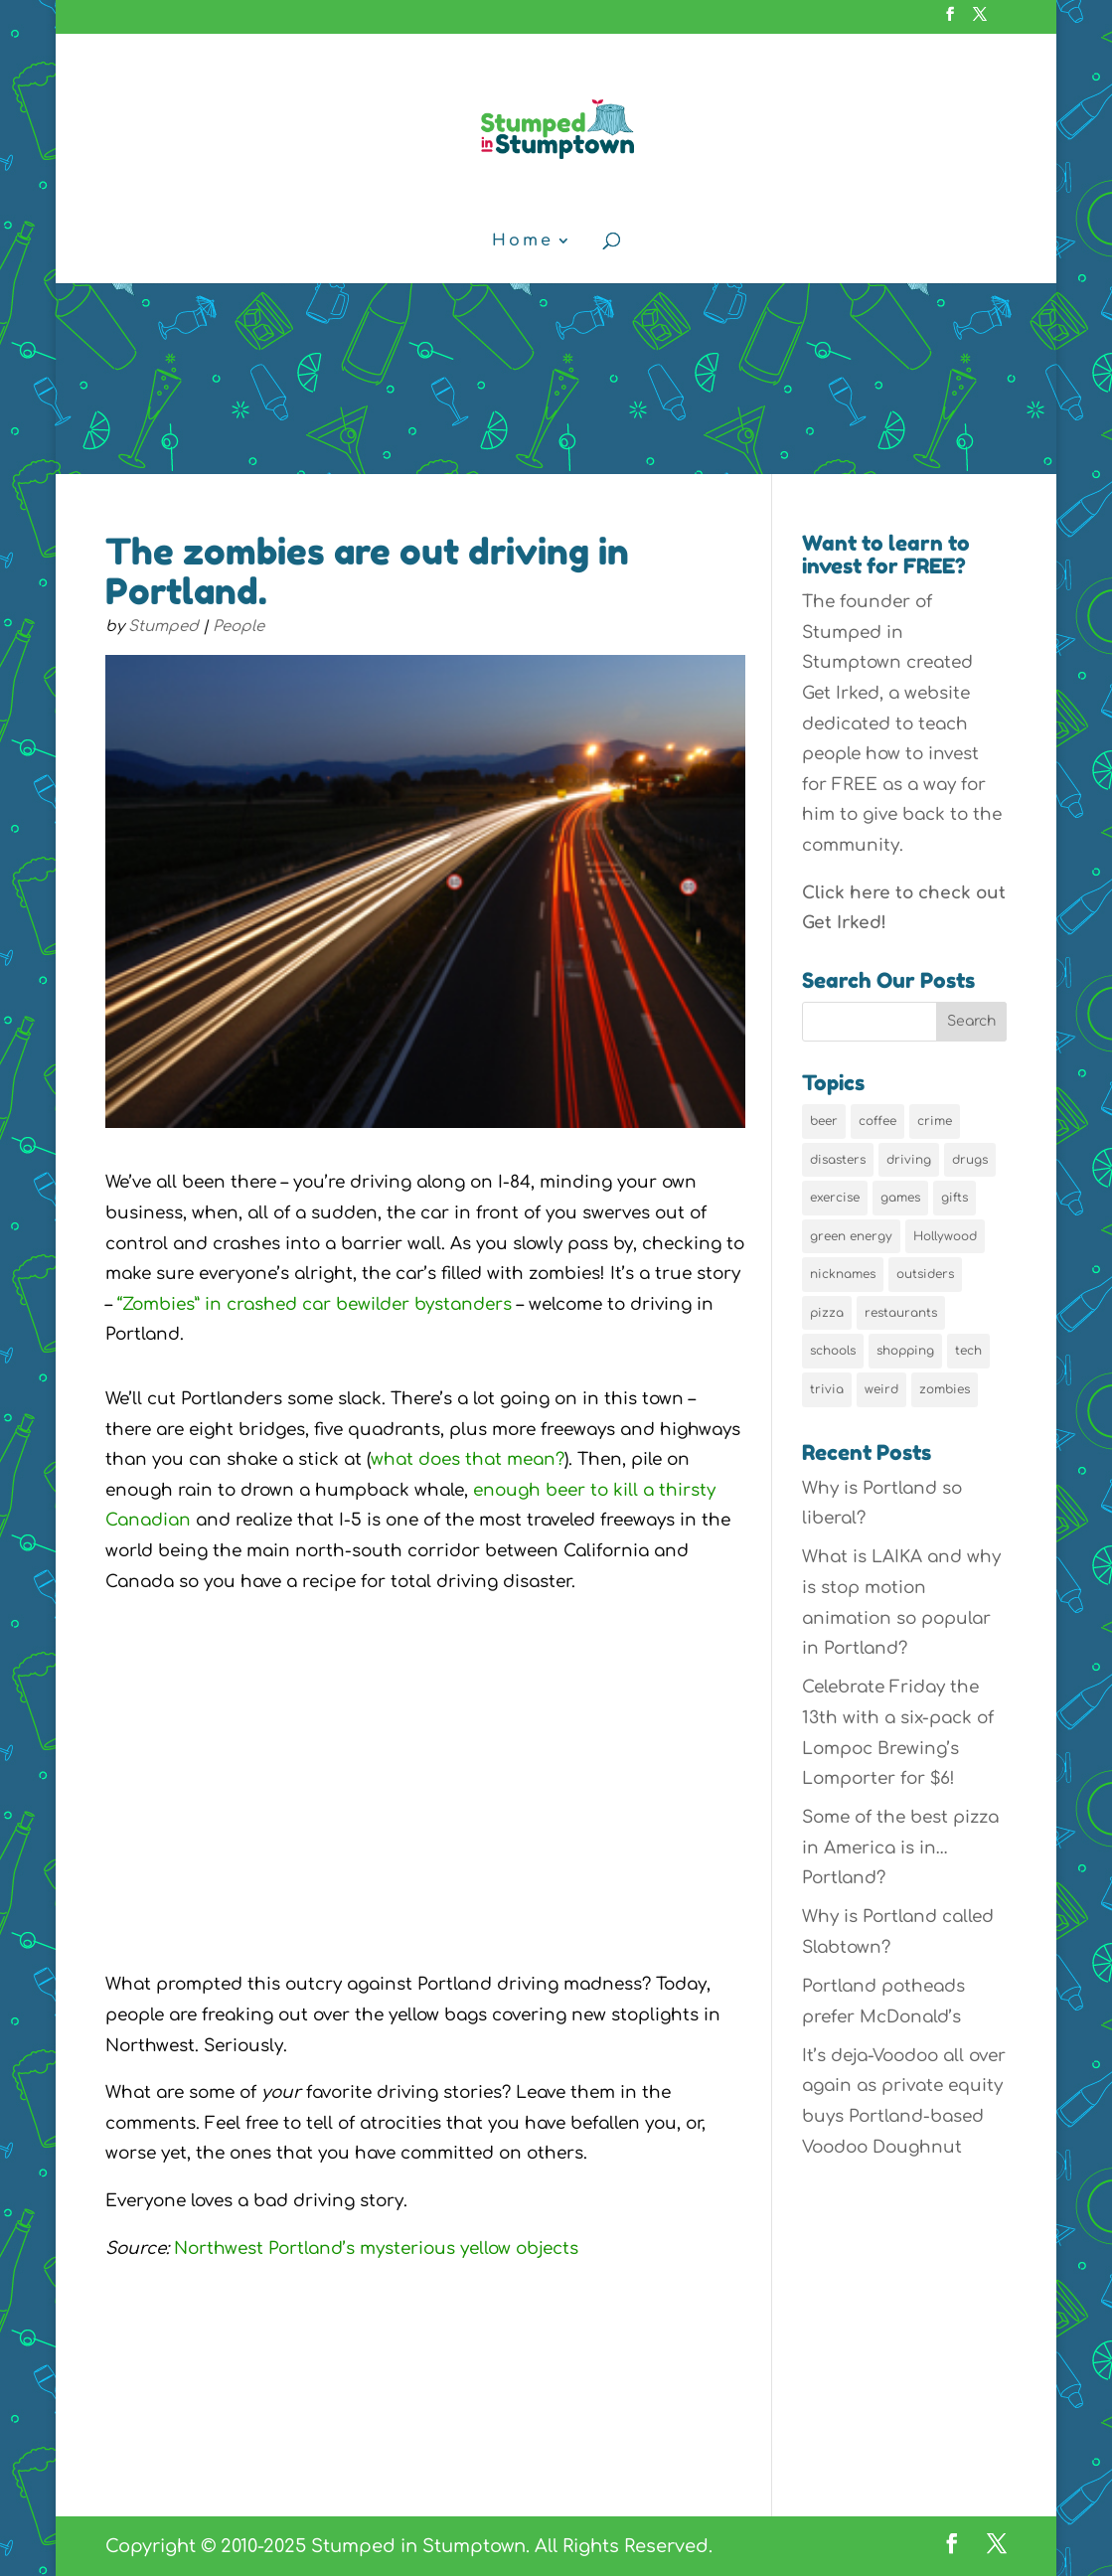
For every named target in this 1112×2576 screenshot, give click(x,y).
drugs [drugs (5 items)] (970, 1160)
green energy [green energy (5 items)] (851, 1236)
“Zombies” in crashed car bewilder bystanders (314, 1304)
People (238, 626)
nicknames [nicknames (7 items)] (842, 1274)
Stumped (163, 626)
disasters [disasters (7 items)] (838, 1160)
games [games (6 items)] (900, 1198)
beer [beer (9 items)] (824, 1121)
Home (523, 241)
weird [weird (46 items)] (881, 1389)
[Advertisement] (556, 325)
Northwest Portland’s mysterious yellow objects (376, 2248)
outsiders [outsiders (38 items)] (925, 1274)
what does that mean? (467, 1459)
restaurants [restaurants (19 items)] (901, 1313)
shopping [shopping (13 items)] (905, 1351)
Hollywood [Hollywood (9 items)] (945, 1236)
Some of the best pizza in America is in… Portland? (900, 1847)
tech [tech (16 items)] (968, 1351)
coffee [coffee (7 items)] (877, 1121)
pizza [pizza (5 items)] (827, 1313)
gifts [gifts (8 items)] (954, 1198)
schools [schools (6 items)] (833, 1351)
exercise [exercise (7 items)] (835, 1198)
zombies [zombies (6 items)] (944, 1389)
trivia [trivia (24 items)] (827, 1389)
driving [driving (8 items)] (908, 1160)
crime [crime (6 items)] (934, 1121)
